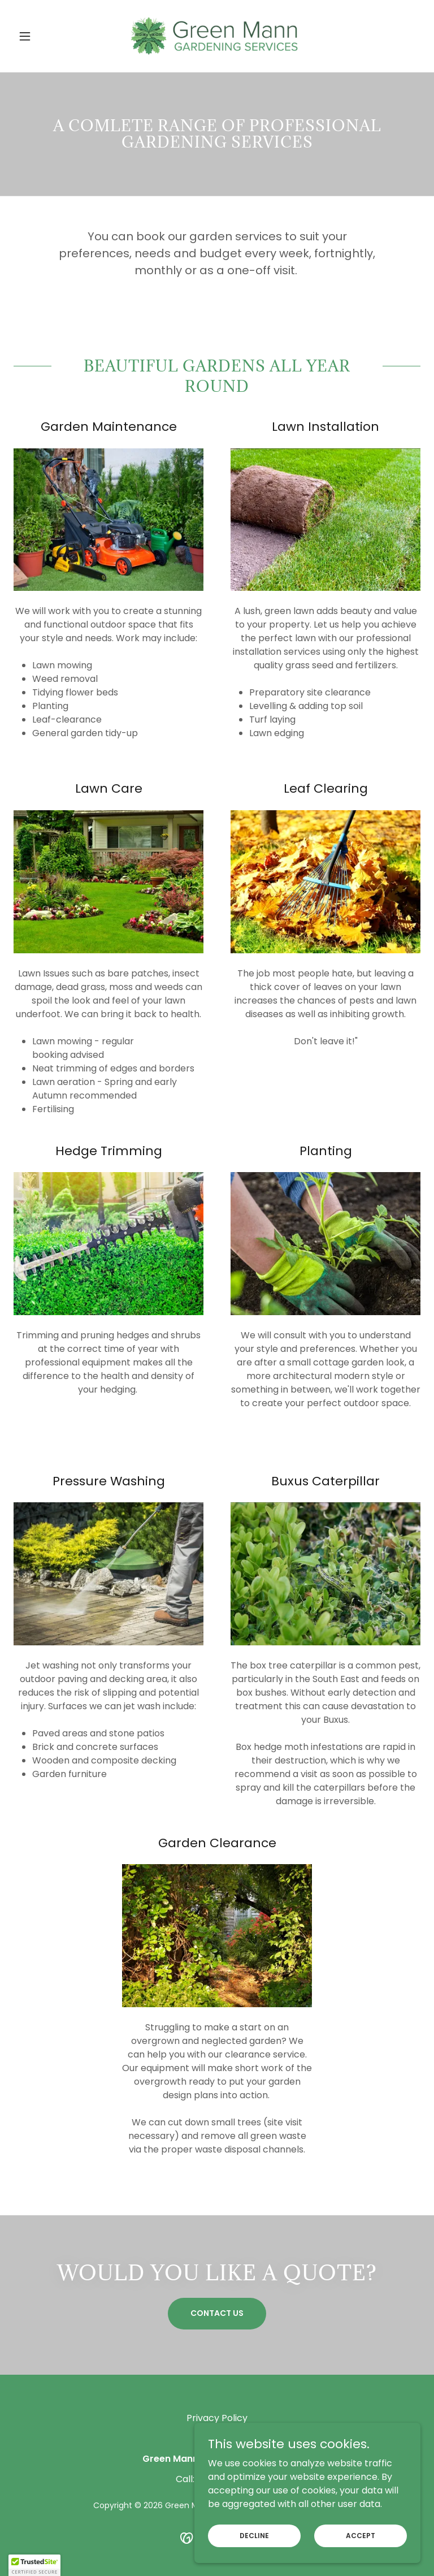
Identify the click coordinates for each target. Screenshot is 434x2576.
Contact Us (217, 2313)
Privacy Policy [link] (217, 2417)
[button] (44, 36)
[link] (217, 36)
